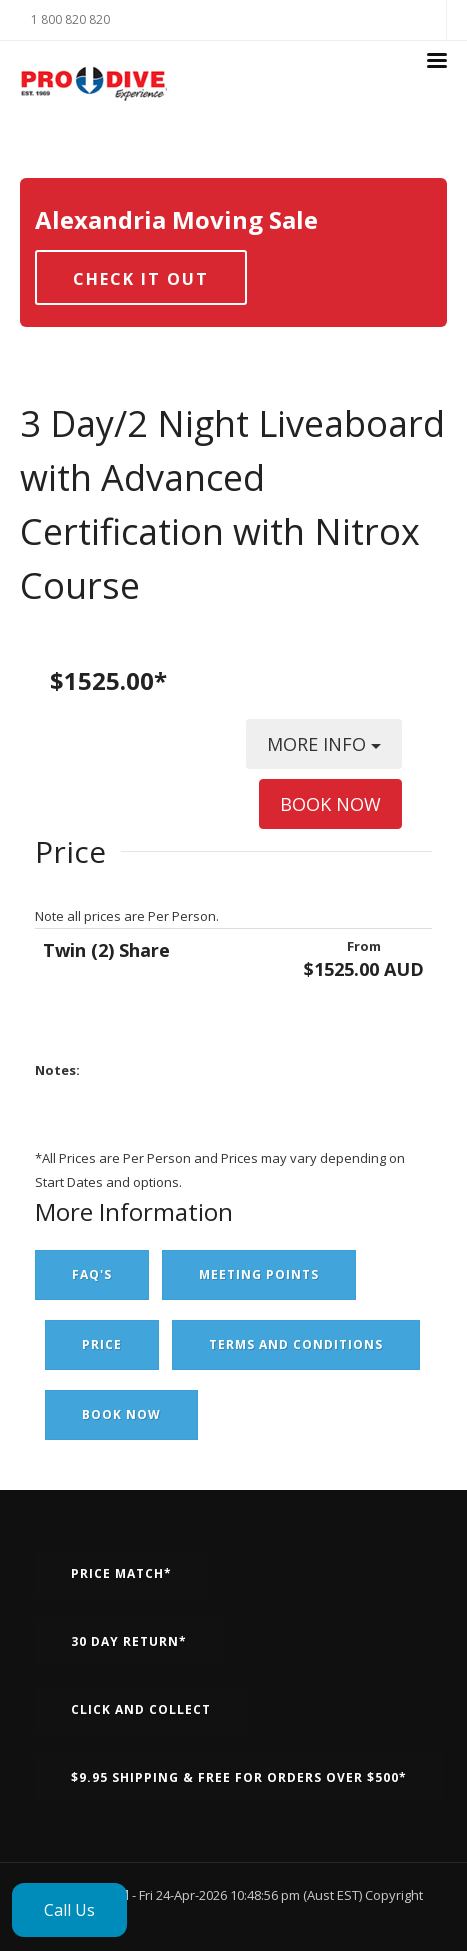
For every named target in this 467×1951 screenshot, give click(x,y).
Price (102, 1344)
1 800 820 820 (70, 19)
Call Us (69, 1910)
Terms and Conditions (296, 1344)
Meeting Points (259, 1274)
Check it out (141, 279)
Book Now (121, 1414)
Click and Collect (141, 1709)
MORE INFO (324, 750)
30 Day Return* (129, 1641)
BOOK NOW (330, 804)
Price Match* (121, 1573)
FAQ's (92, 1274)
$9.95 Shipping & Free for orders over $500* (239, 1777)
